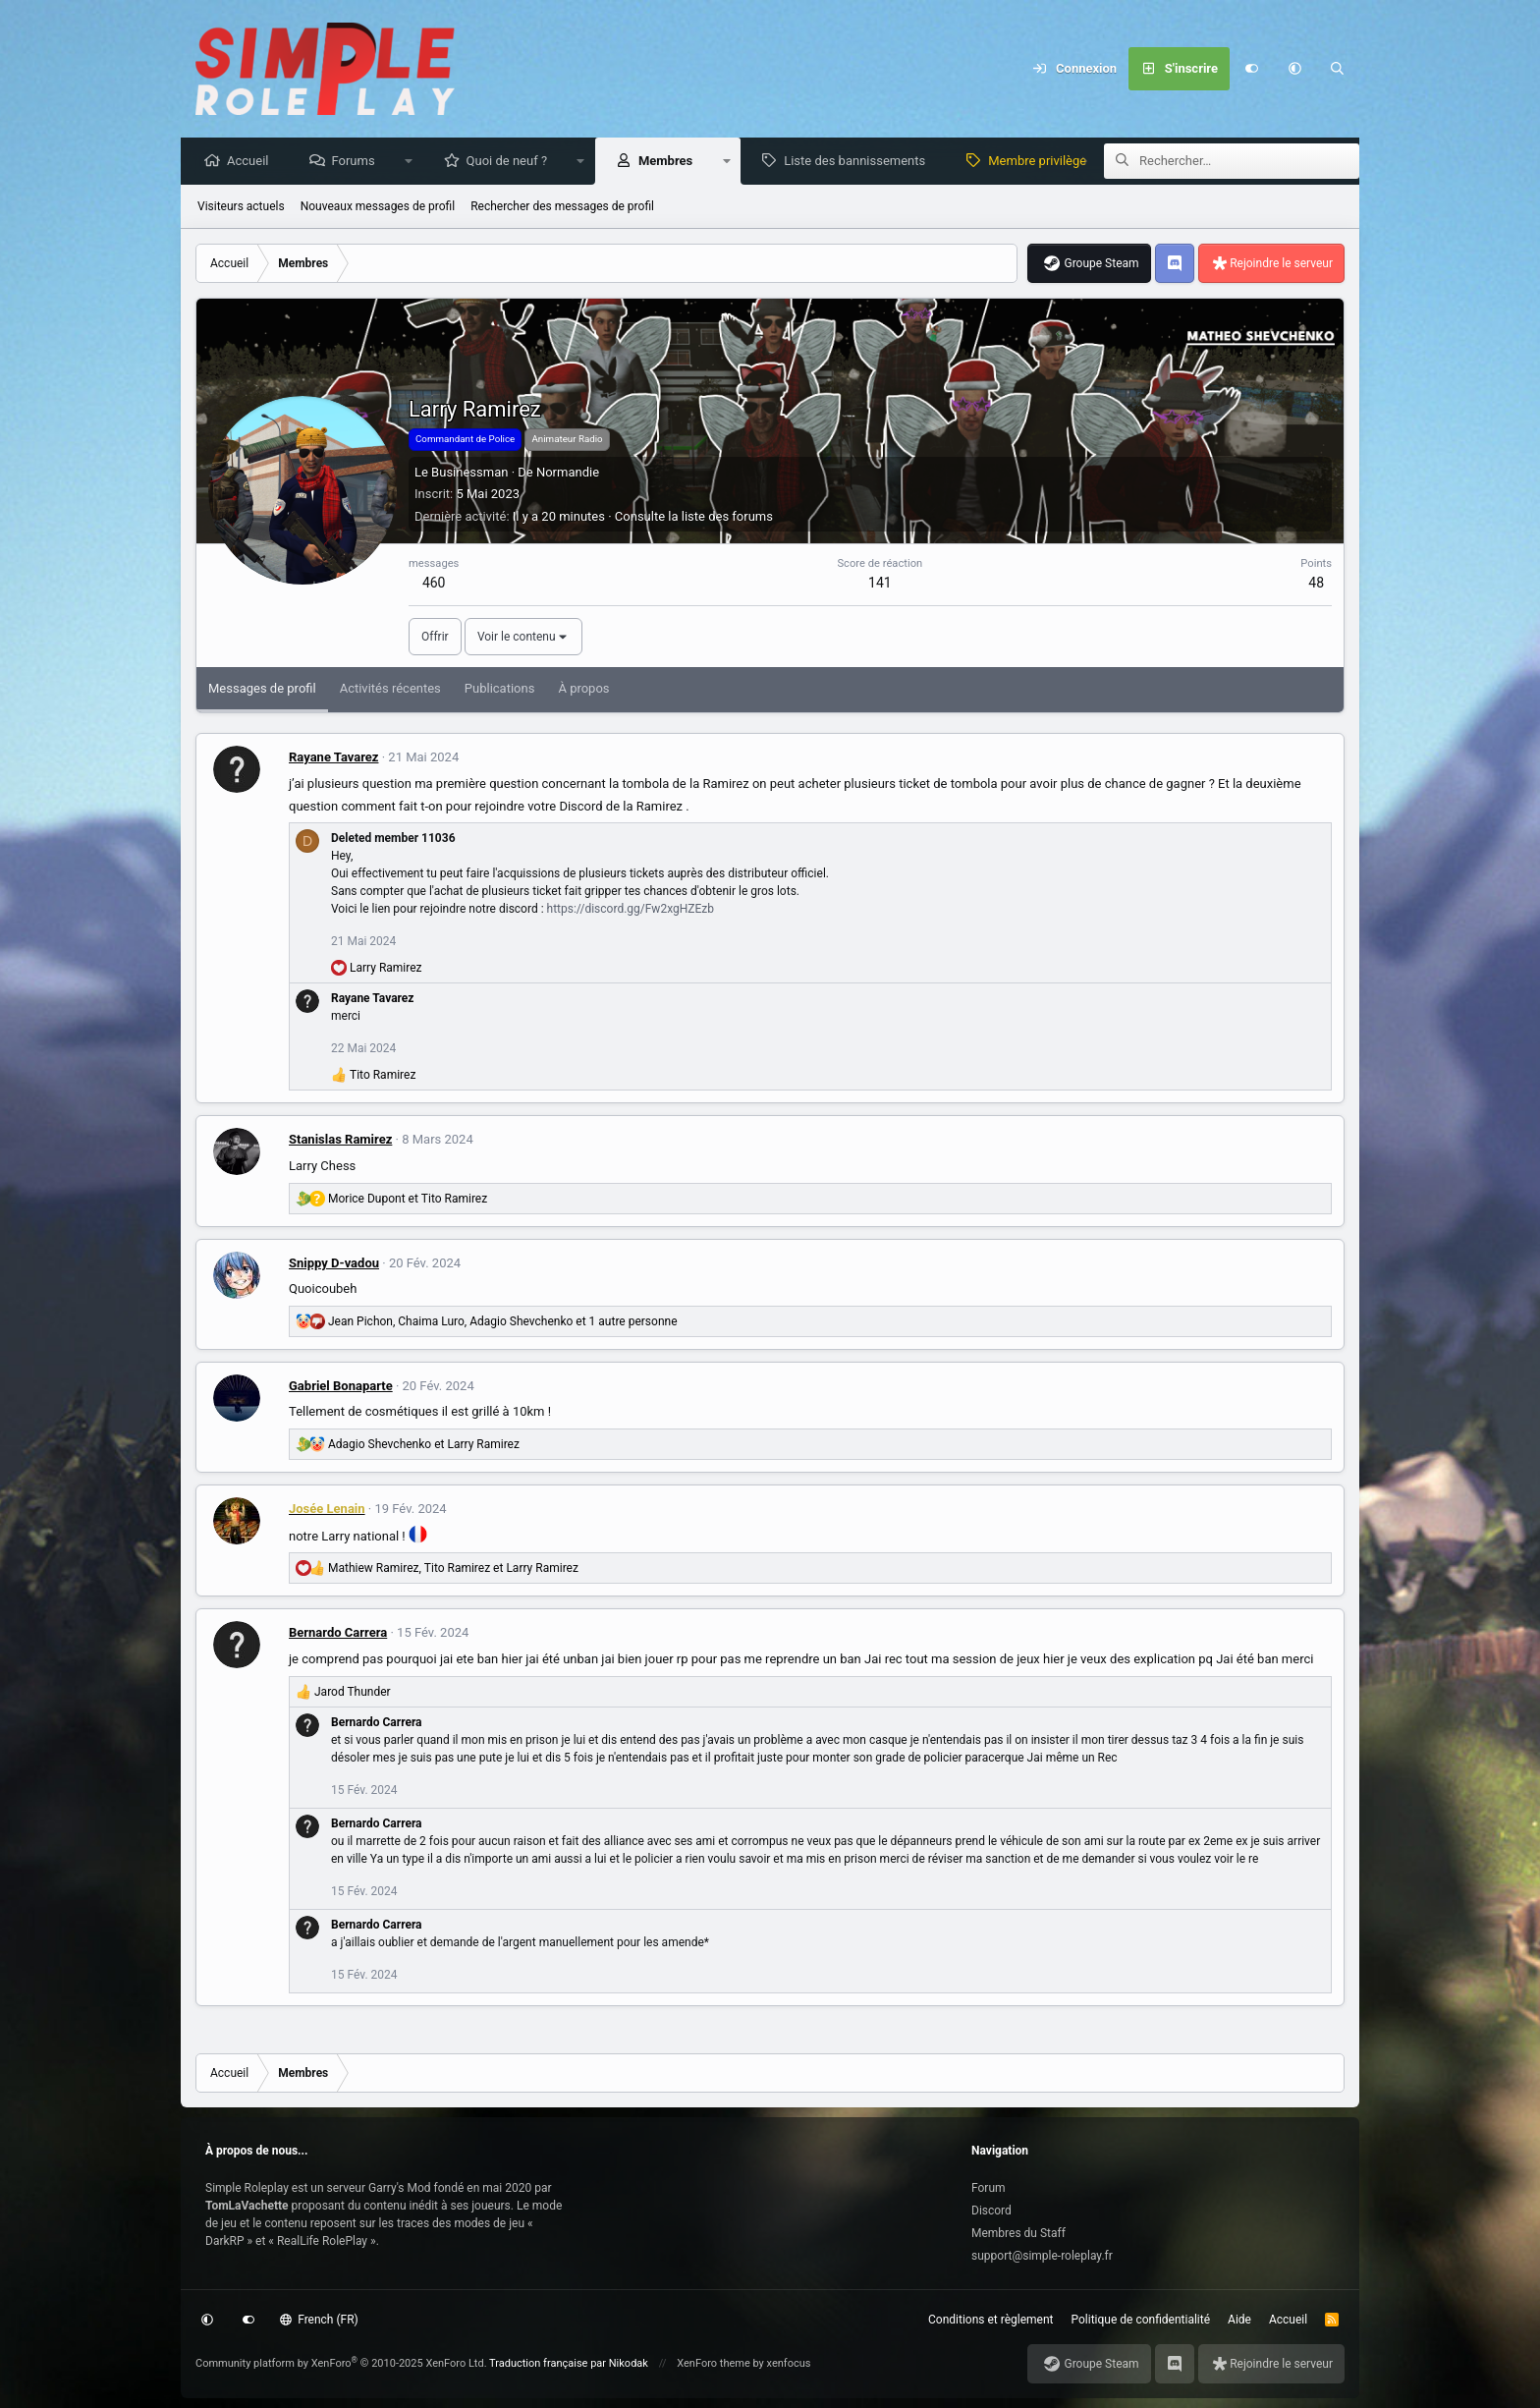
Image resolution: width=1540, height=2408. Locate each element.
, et (453, 1569)
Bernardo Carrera (338, 1633)
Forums (357, 161)
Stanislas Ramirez (340, 1140)
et (407, 1199)
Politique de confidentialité (1141, 2319)
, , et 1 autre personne (503, 1322)
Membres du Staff (1018, 2233)
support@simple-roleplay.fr (1042, 2256)
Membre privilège (1042, 161)
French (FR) (319, 2319)
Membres (670, 161)
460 (434, 583)
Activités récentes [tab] (390, 689)
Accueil (252, 161)
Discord (991, 2210)
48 (1316, 583)
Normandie (567, 473)
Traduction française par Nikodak (568, 2363)
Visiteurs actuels (241, 207)
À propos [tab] (583, 689)
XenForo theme (713, 2363)
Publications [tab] (500, 689)
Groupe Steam (1101, 264)
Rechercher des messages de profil (562, 207)
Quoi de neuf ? (512, 161)
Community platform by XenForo (341, 2363)
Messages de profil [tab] (262, 689)
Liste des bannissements (859, 161)
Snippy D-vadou (334, 1264)
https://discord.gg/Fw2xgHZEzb (630, 910)
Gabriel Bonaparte (341, 1386)
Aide (1239, 2319)
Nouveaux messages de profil (378, 207)
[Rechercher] (1337, 68)
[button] (1294, 68)
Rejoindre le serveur (1281, 264)
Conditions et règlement (991, 2319)
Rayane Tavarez (333, 758)
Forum (988, 2188)
